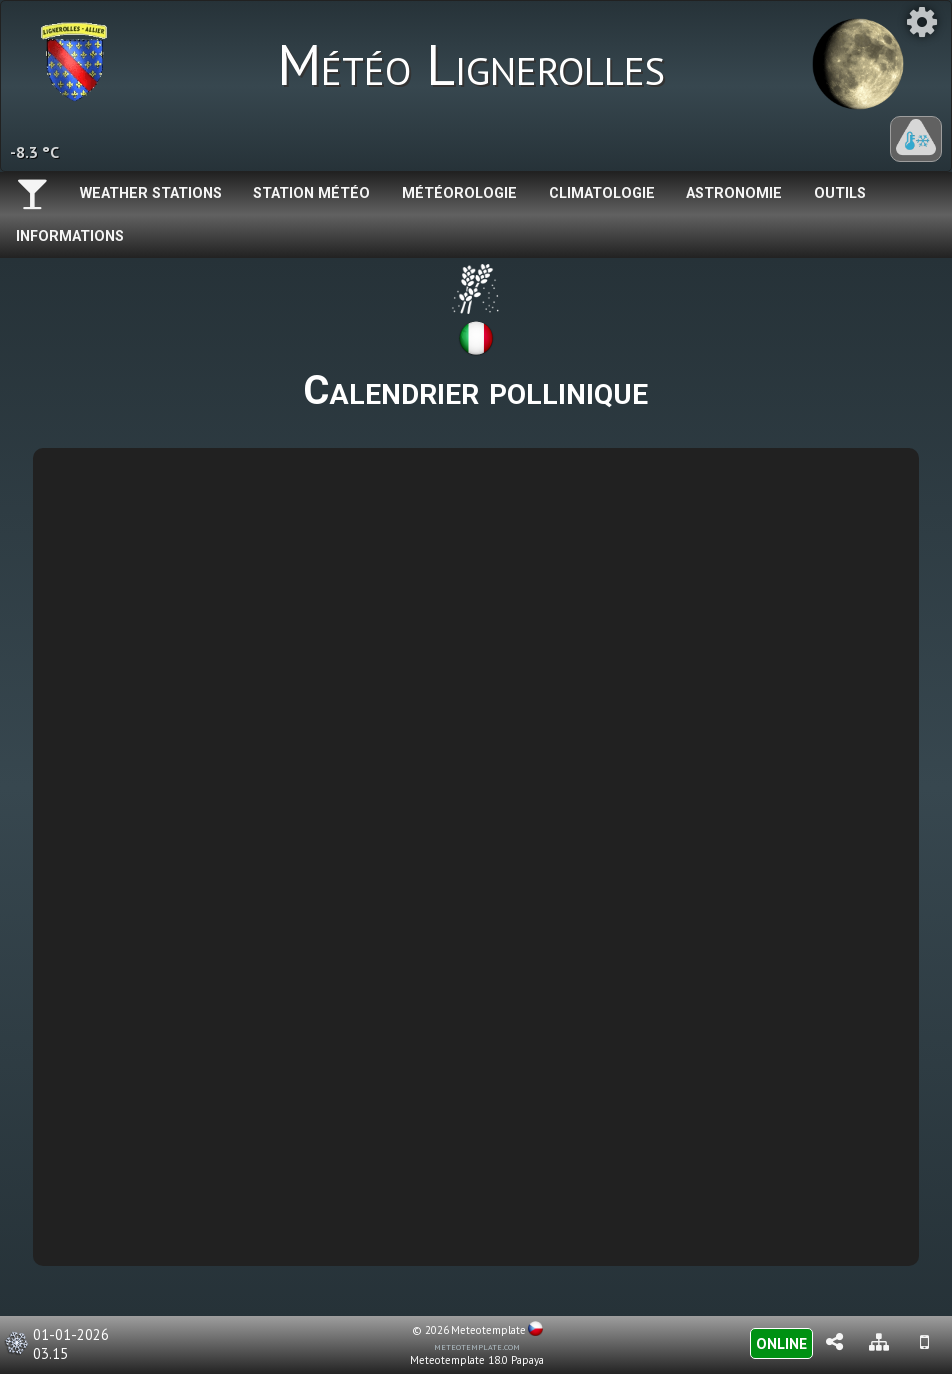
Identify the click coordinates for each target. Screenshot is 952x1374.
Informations (70, 236)
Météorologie (459, 193)
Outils (840, 193)
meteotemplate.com (477, 1346)
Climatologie (602, 193)
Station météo (311, 193)
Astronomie (734, 193)
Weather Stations (151, 193)
